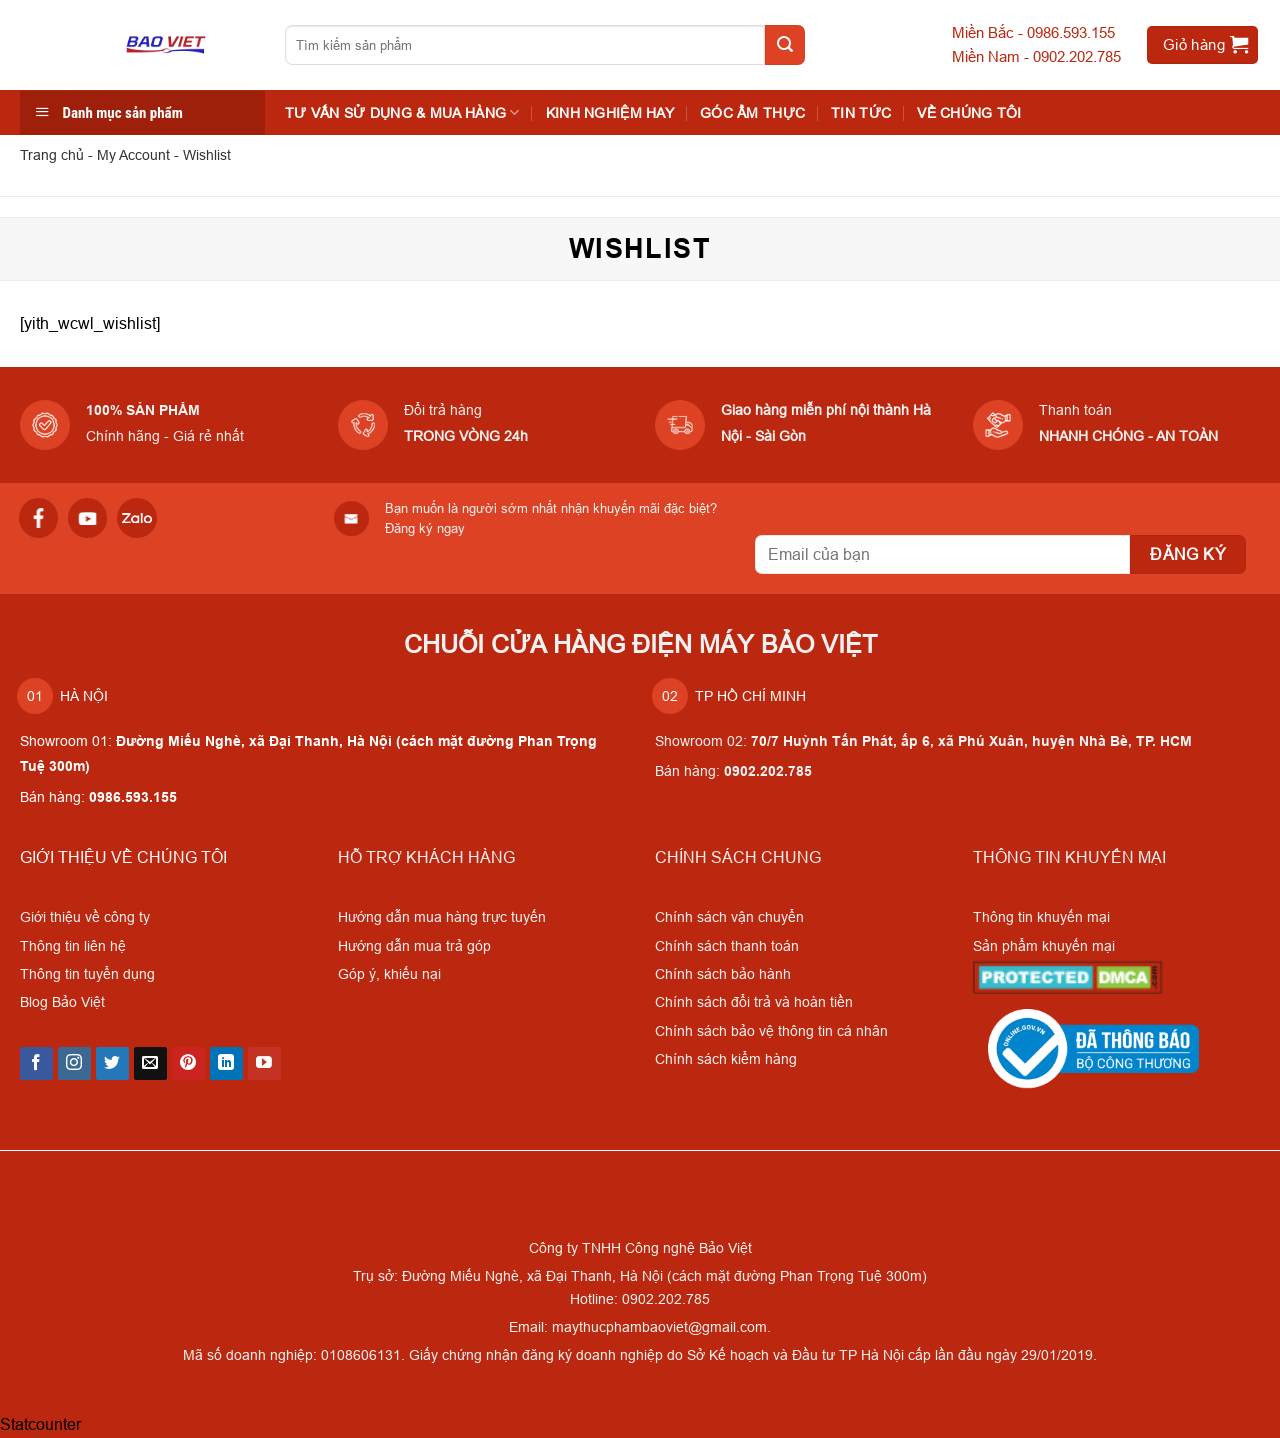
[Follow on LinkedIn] (226, 1064)
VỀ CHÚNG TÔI (969, 113)
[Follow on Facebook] (36, 1064)
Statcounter (40, 1424)
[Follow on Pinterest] (188, 1064)
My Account (133, 155)
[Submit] (785, 45)
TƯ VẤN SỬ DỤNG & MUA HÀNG (402, 112)
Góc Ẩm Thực (752, 113)
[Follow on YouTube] (264, 1064)
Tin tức (861, 113)
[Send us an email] (150, 1064)
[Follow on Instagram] (74, 1064)
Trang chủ (52, 155)
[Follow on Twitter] (112, 1064)
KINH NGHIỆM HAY (610, 113)
